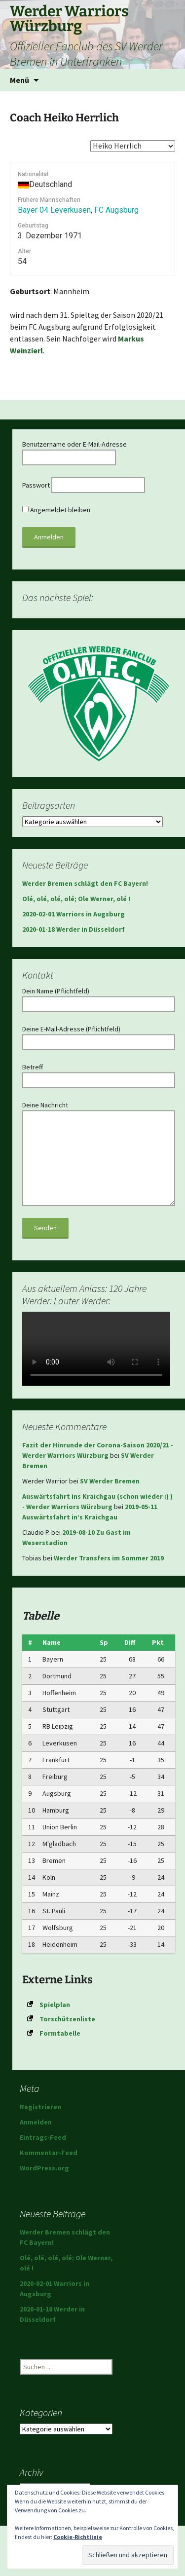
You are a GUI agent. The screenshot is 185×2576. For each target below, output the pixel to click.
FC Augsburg (116, 210)
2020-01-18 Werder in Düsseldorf (73, 929)
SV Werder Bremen (110, 1481)
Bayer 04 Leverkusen (54, 210)
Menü (19, 80)
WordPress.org (44, 2167)
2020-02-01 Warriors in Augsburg (73, 913)
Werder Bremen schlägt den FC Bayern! (85, 883)
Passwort (36, 485)
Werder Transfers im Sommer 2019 (109, 1557)
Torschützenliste (67, 2018)
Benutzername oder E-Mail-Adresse (74, 444)
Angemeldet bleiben (56, 509)
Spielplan (54, 2004)
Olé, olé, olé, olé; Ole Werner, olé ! (76, 898)
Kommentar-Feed (48, 2152)
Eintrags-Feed (43, 2137)
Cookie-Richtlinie (77, 2536)
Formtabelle (59, 2033)
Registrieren (40, 2106)
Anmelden (36, 2122)
